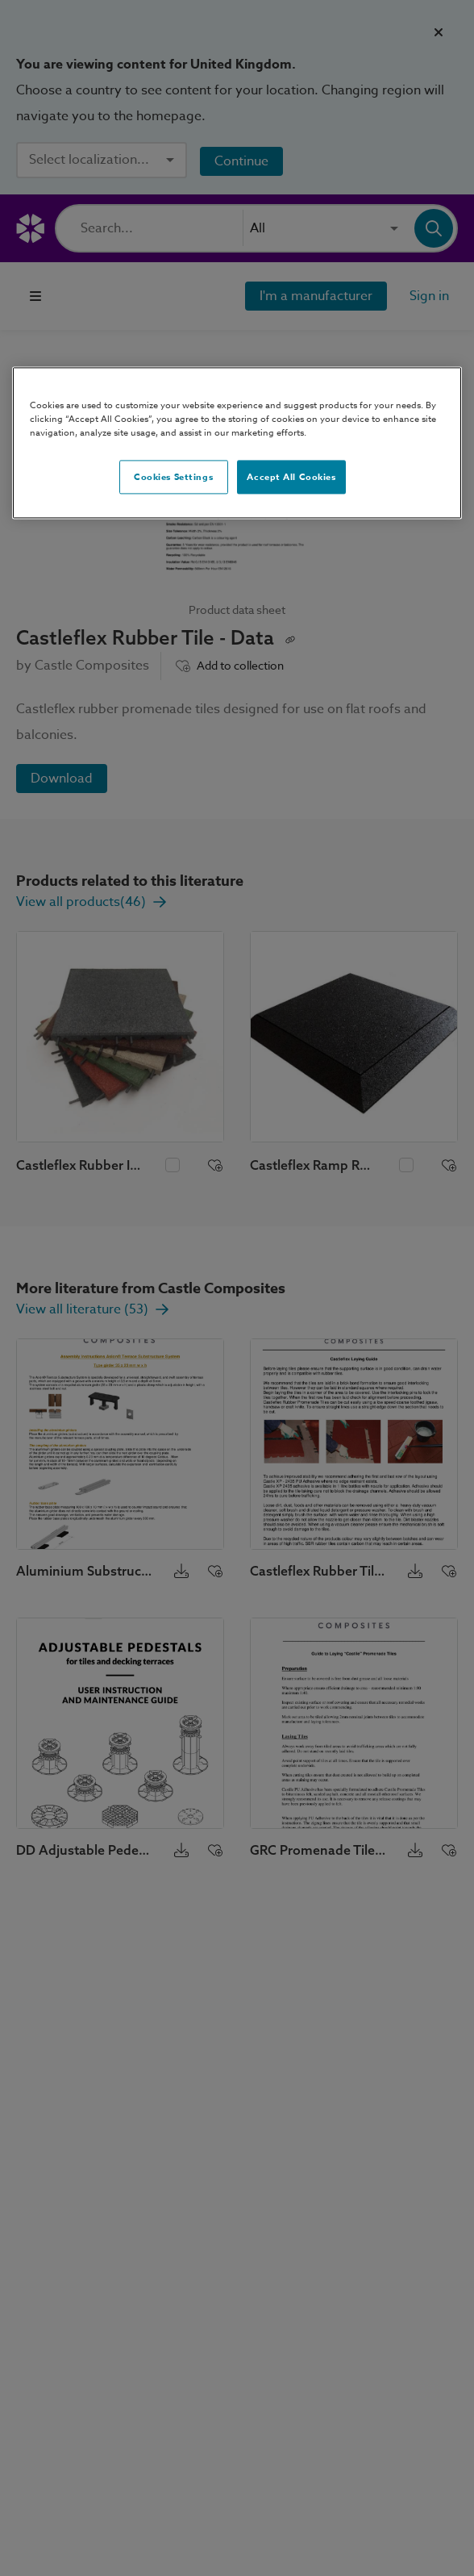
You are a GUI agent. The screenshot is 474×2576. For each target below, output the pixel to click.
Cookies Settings (173, 477)
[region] (237, 442)
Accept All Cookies (291, 477)
